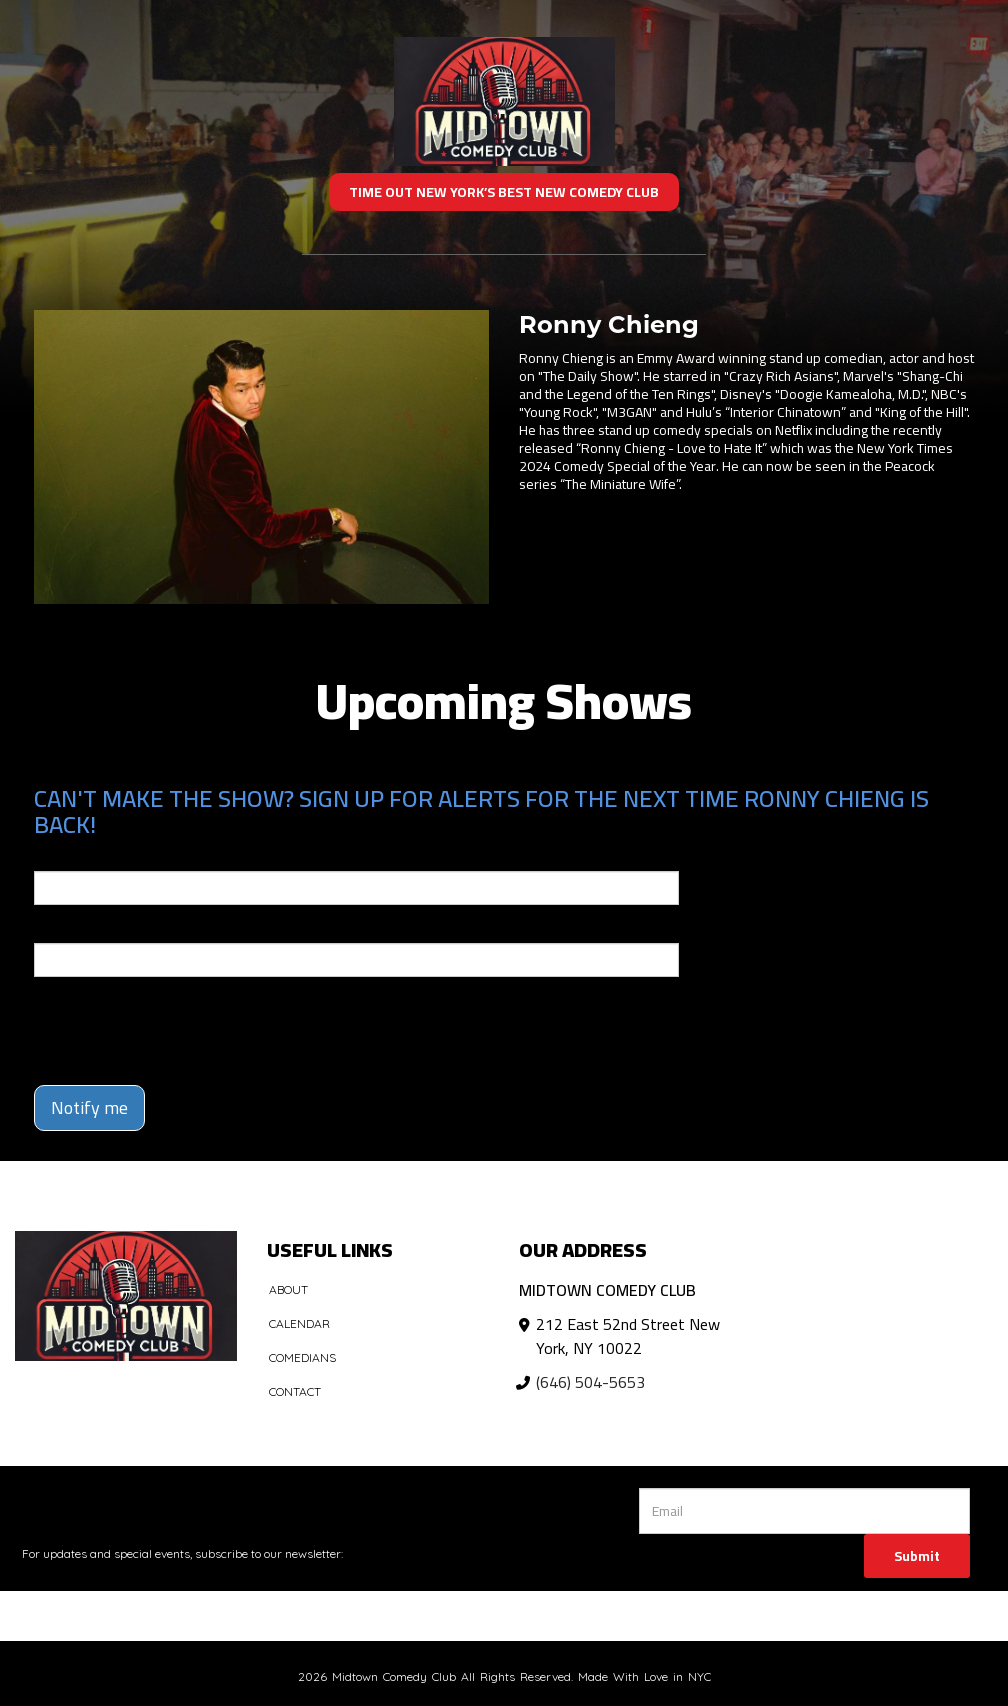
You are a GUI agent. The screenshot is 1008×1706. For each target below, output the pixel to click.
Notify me (89, 1107)
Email (52, 857)
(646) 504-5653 (590, 1382)
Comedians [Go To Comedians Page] (302, 1357)
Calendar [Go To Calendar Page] (299, 1323)
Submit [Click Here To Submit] (917, 1556)
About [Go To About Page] (288, 1289)
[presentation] (151, 1022)
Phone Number (82, 929)
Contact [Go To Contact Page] (295, 1391)
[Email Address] (804, 1511)
